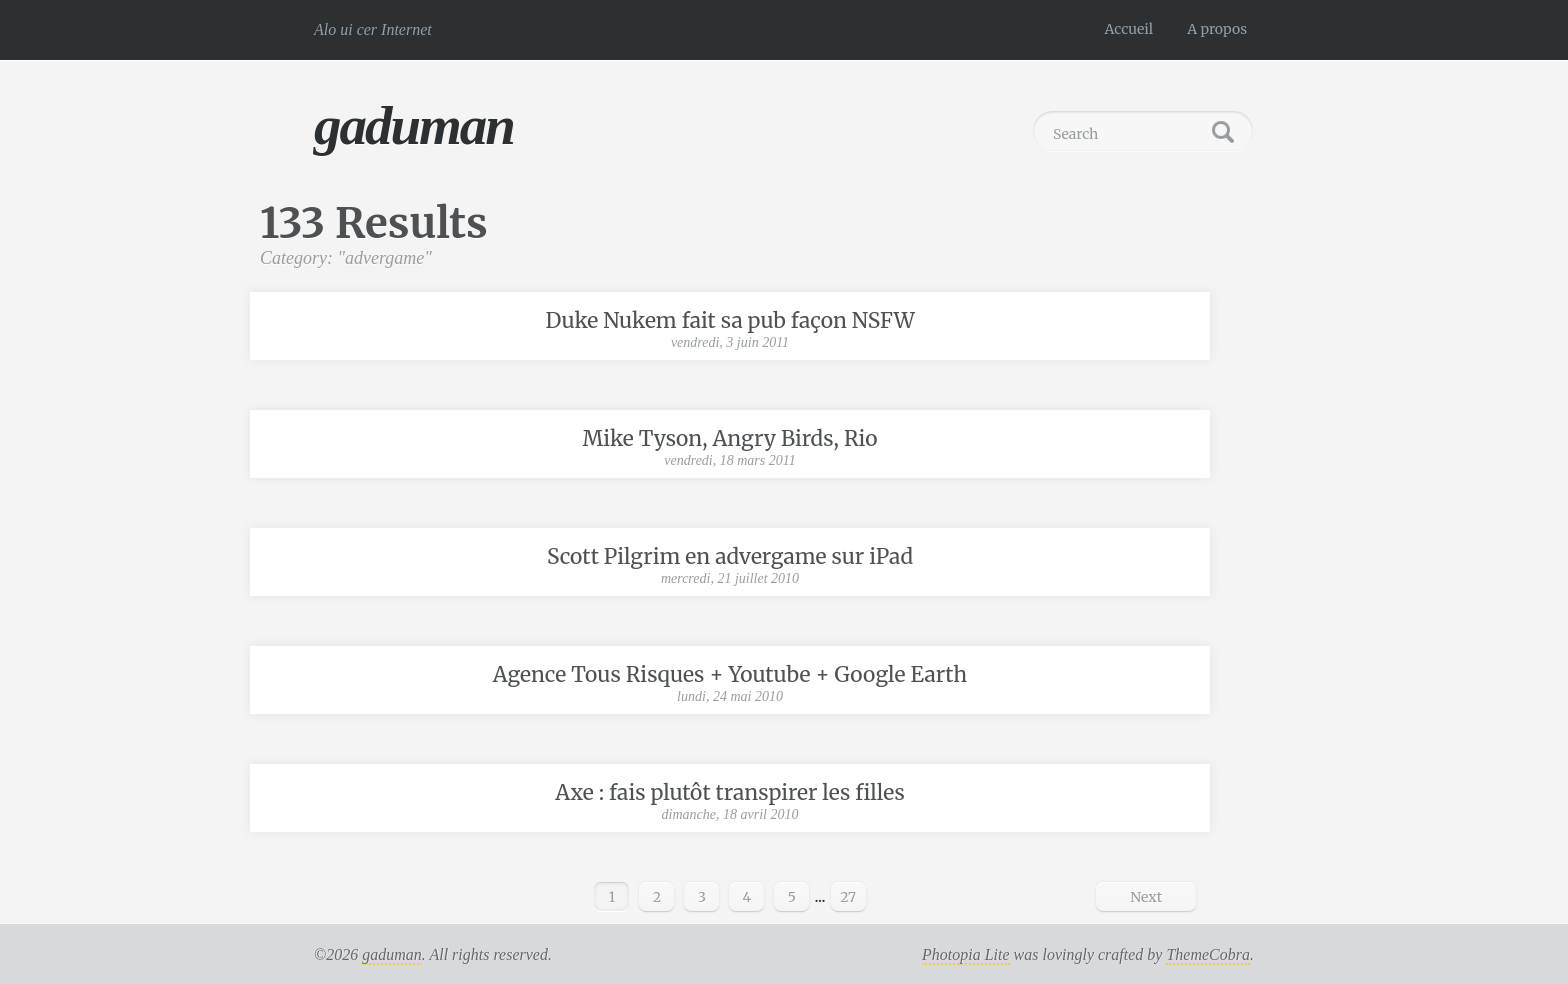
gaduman (414, 125)
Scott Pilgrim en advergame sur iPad (730, 556)
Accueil (1129, 29)
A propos (1217, 29)
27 (848, 897)
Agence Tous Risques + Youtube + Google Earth (730, 674)
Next (1146, 897)
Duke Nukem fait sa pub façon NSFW (729, 320)
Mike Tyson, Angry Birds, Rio (730, 438)
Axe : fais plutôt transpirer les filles (729, 792)
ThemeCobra (1208, 954)
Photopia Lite (966, 954)
